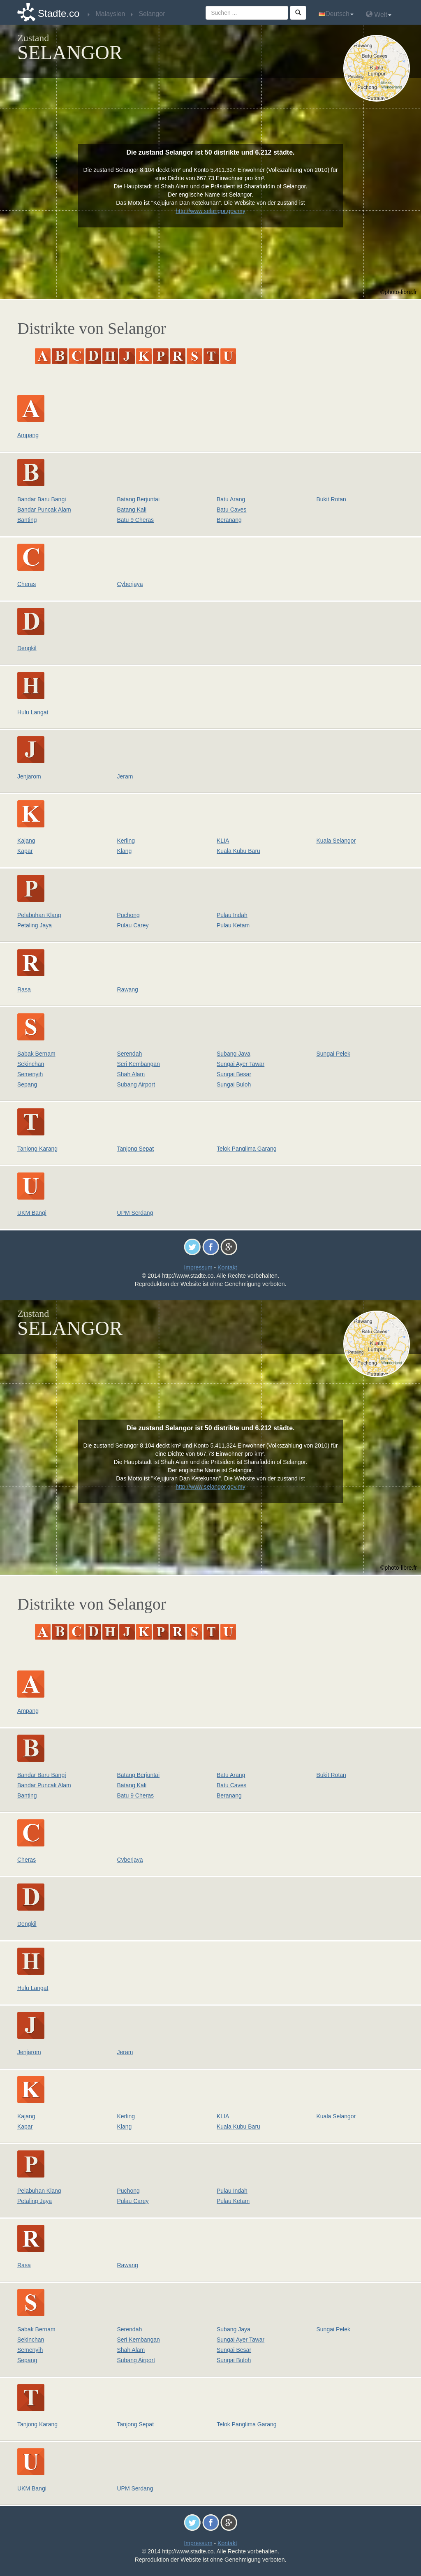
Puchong (128, 915)
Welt (378, 14)
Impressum (198, 1267)
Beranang (229, 520)
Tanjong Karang (37, 1148)
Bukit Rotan (331, 499)
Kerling (126, 840)
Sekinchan (30, 1064)
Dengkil (27, 648)
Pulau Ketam (233, 925)
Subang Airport (136, 1084)
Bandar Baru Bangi (41, 499)
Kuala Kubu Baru (238, 851)
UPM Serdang (135, 1212)
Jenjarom (29, 776)
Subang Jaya (233, 1053)
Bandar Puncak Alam (44, 509)
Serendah (129, 1053)
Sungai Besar (234, 1074)
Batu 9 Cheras (135, 520)
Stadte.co (58, 13)
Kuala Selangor (336, 840)
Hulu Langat (33, 712)
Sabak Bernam (36, 1053)
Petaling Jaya (34, 925)
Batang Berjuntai (138, 499)
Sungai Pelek (334, 1053)
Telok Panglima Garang (247, 1148)
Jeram (125, 776)
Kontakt (227, 1267)
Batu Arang (231, 499)
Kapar (24, 851)
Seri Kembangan (138, 1064)
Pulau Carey (133, 925)
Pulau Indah (232, 915)
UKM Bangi (31, 1212)
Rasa (24, 989)
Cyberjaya (130, 584)
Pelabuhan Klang (39, 915)
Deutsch (336, 13)
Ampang (28, 435)
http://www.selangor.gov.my (210, 211)
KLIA (223, 840)
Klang (124, 851)
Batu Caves (231, 509)
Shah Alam (131, 1074)
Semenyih (30, 1074)
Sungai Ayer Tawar (240, 1064)
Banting (27, 520)
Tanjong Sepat (135, 1148)
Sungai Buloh (234, 1084)
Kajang (26, 840)
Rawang (127, 989)
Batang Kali (132, 509)
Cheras (26, 584)
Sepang (27, 1084)
